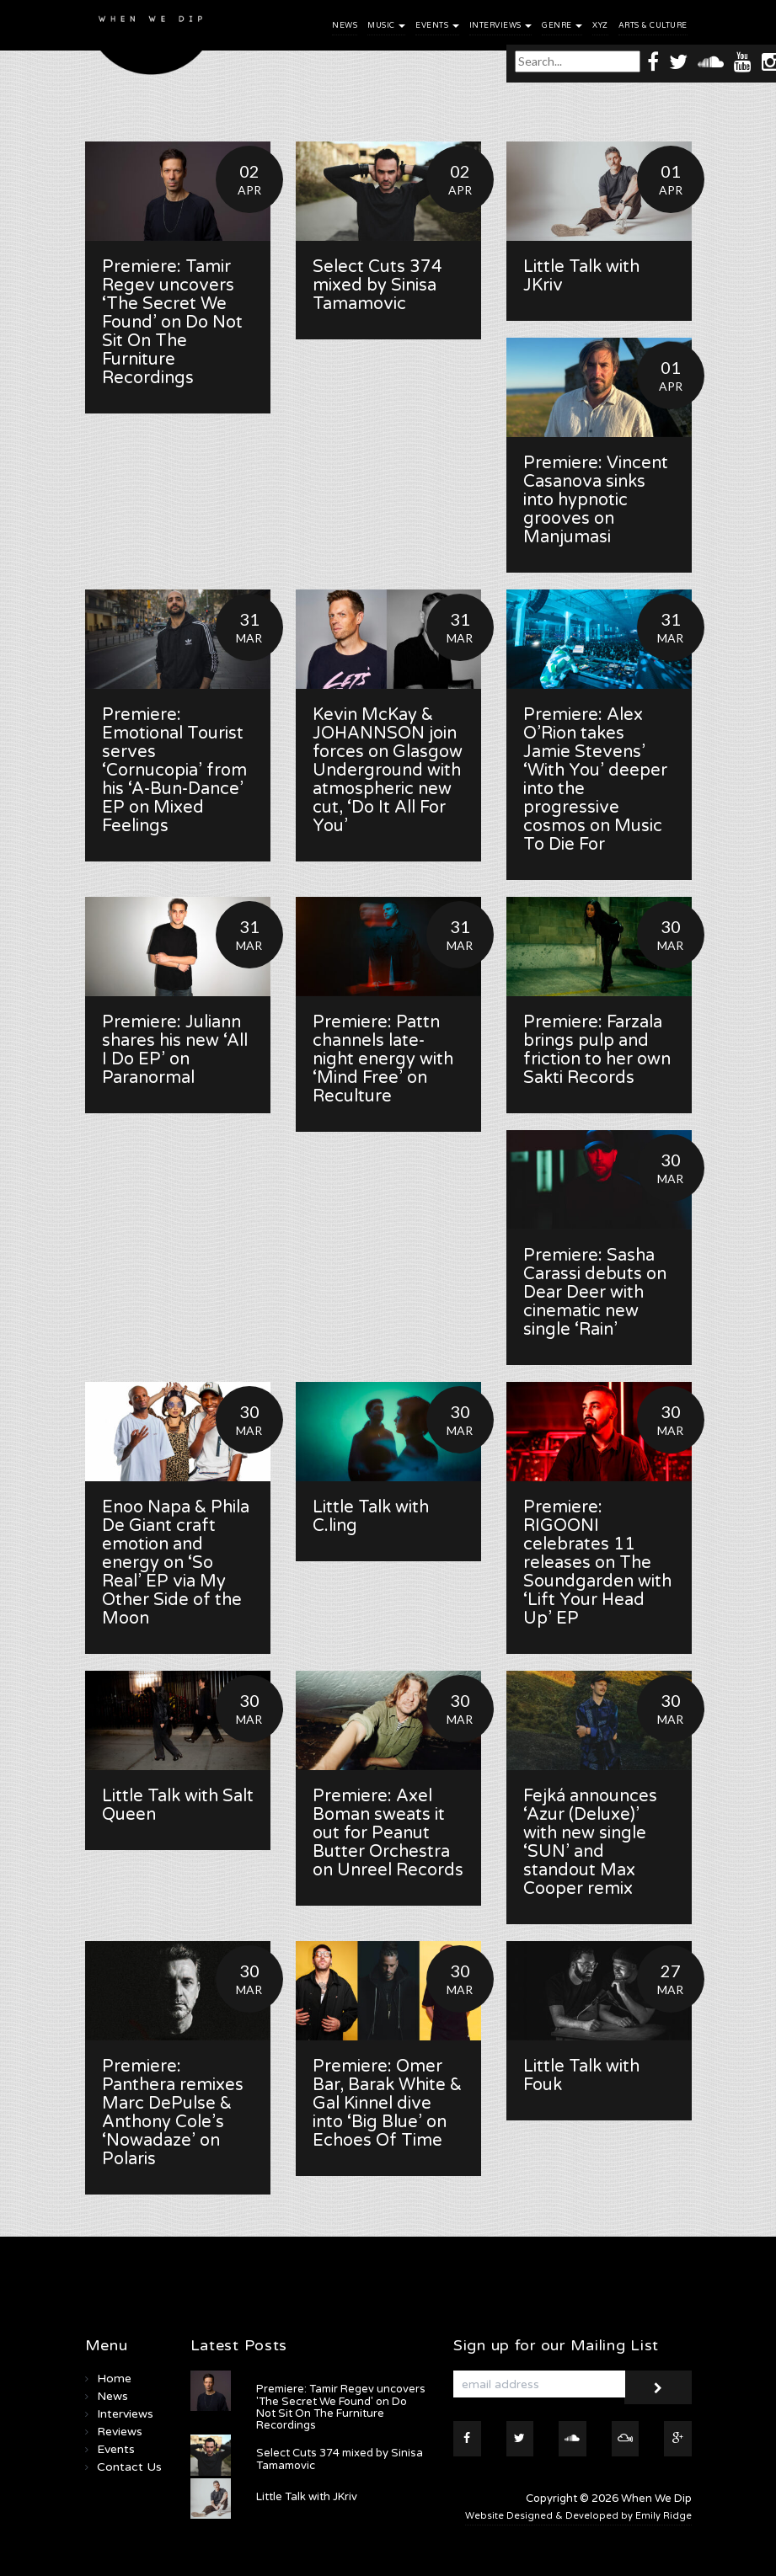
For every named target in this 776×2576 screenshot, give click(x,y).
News (344, 25)
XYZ (600, 25)
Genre (562, 25)
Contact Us (129, 2467)
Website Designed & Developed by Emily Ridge (578, 2515)
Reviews (119, 2431)
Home (114, 2378)
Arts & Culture (653, 25)
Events (437, 25)
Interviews (500, 25)
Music (386, 25)
